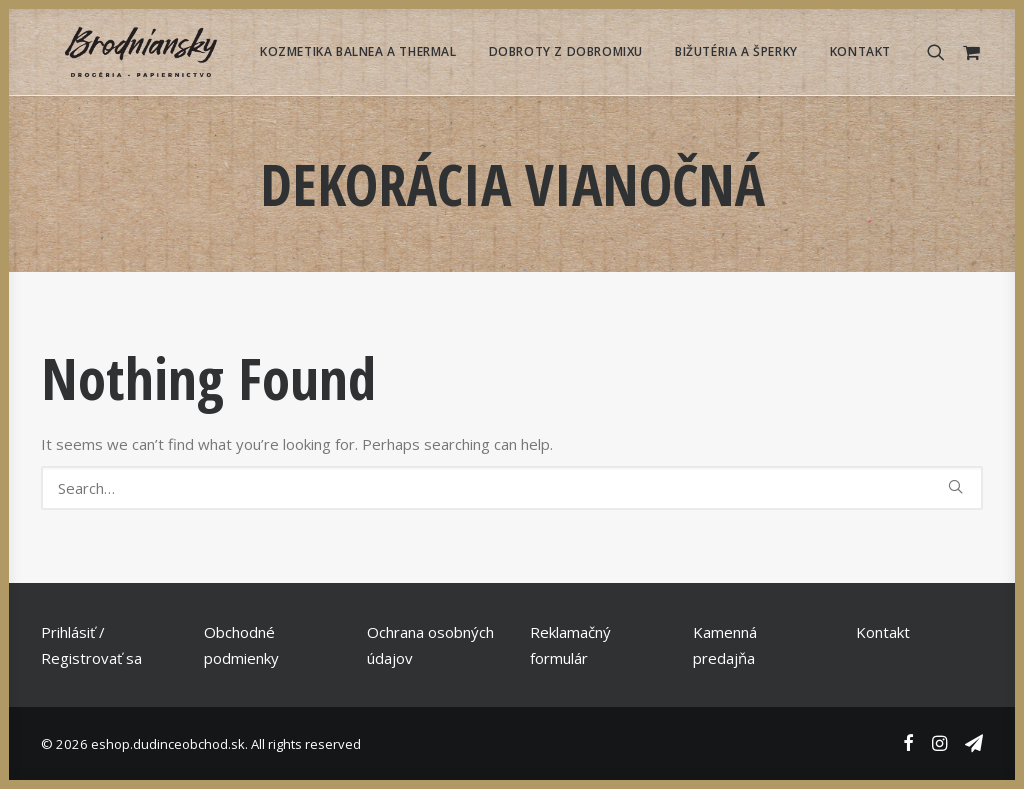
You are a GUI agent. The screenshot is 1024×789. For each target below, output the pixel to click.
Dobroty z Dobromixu (566, 51)
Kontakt (860, 51)
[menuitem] (358, 52)
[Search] (512, 488)
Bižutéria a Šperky (736, 51)
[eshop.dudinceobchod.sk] (117, 52)
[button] (940, 52)
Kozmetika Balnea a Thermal (358, 51)
